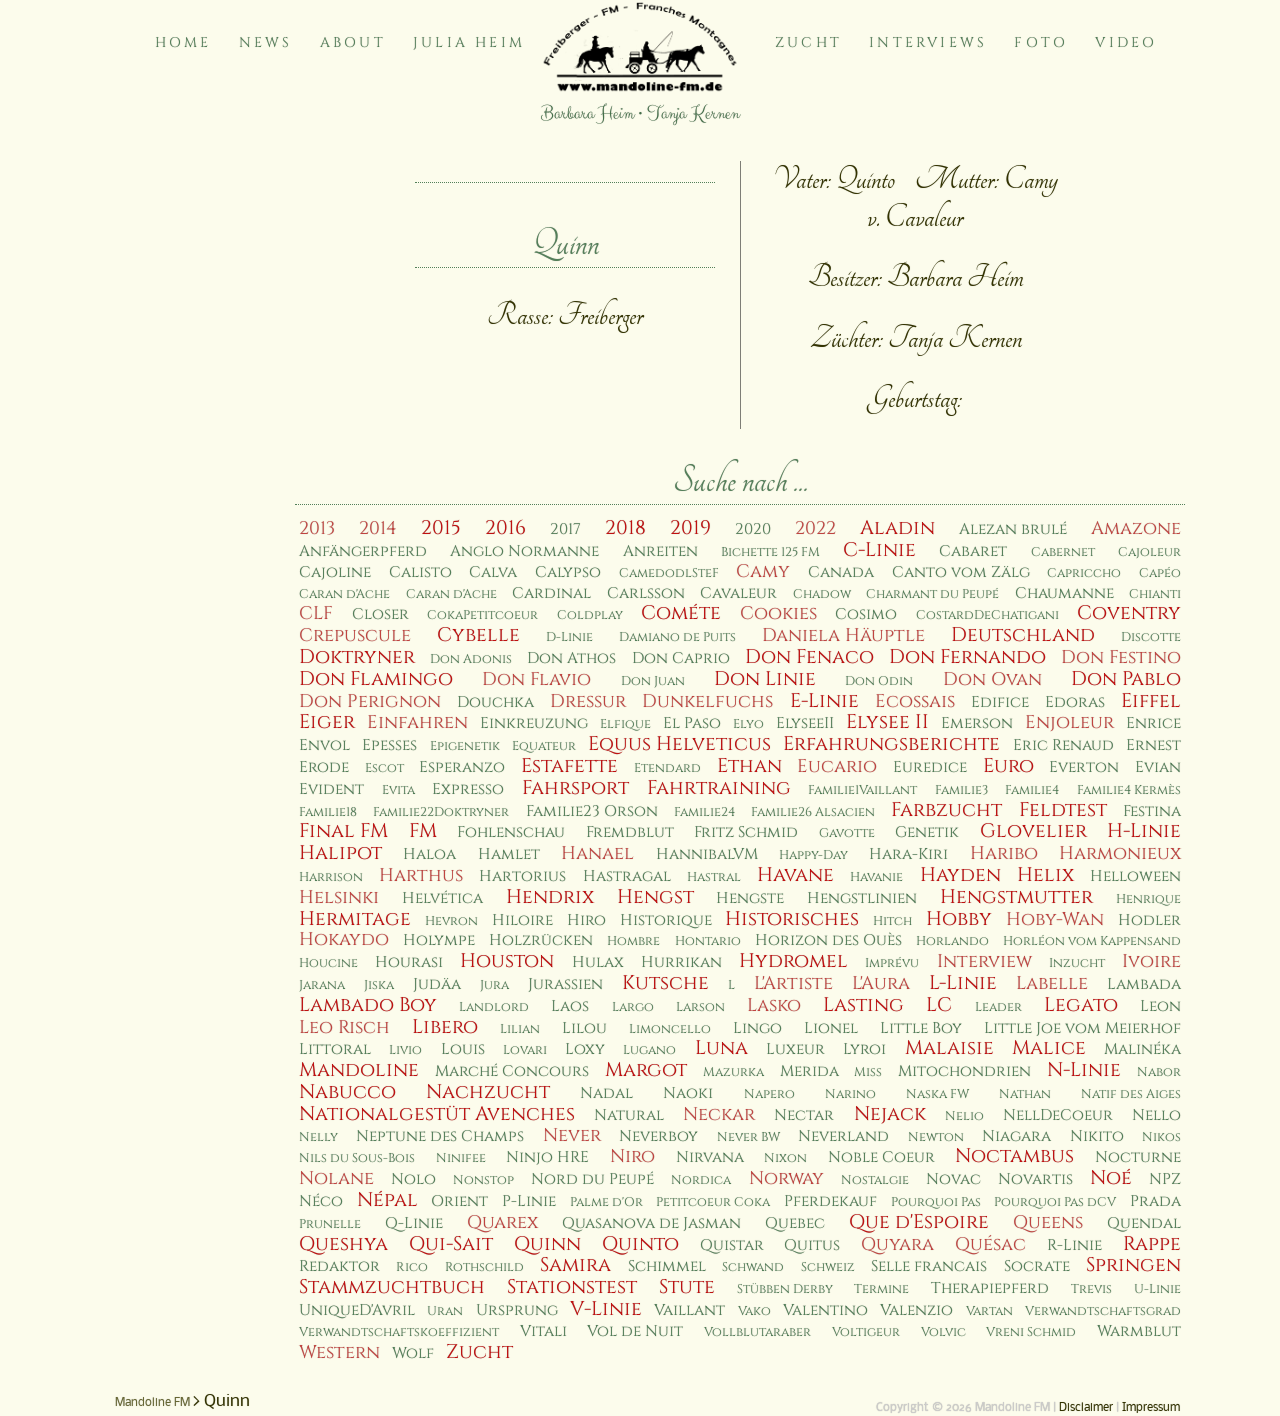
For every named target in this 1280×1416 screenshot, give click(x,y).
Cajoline (335, 572)
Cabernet (1063, 552)
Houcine (328, 963)
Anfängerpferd (363, 551)
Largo (633, 1007)
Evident (331, 789)
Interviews (928, 42)
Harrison (331, 877)
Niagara (1016, 1136)
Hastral (714, 877)
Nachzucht (488, 1092)
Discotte (1151, 637)
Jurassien (565, 984)
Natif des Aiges (1131, 1094)
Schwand (753, 1267)
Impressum (1151, 1408)
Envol (324, 745)
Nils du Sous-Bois (357, 1158)
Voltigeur (866, 1332)
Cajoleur (1149, 552)
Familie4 (1032, 790)
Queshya (343, 1244)
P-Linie (529, 1201)
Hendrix (550, 897)
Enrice (1153, 723)
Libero (445, 1027)
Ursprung (517, 1310)
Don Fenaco (809, 657)
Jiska (379, 985)
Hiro (586, 920)
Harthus (421, 875)
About (353, 42)
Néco (321, 1201)
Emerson (977, 723)
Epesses (389, 745)
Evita (398, 790)
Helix (1045, 875)
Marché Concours (512, 1071)
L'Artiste (793, 983)
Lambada (1144, 984)
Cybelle (478, 635)
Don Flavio (536, 679)
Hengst (655, 897)
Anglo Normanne (524, 551)
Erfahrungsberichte (891, 744)
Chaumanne (1064, 593)
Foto (1041, 42)
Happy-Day (813, 855)
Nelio (964, 1116)
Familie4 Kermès (1129, 790)
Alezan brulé (1013, 529)
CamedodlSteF (669, 573)
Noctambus (1014, 1156)
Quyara (897, 1244)
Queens (1048, 1222)
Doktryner (357, 657)
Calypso (568, 572)
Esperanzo (462, 767)
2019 (690, 528)
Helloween (1135, 876)
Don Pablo (1126, 679)
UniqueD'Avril (357, 1310)
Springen (1133, 1265)
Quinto (640, 1244)
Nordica (701, 1180)
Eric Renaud (1063, 745)
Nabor (1159, 1072)
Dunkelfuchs (707, 701)
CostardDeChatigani (987, 615)
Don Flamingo (376, 679)
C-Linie (879, 550)
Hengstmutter (1016, 897)
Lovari (525, 1050)
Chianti (1155, 594)
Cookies (778, 613)
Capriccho (1084, 573)
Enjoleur (1069, 722)
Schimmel (667, 1266)
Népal (387, 1200)
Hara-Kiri (908, 854)
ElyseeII (805, 723)
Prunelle (330, 1224)
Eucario (837, 766)
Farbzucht (946, 810)
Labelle (1052, 983)
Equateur (544, 746)
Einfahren (417, 722)
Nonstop (483, 1180)
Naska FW (937, 1094)
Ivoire (1151, 961)
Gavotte (847, 833)
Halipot (340, 853)
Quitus (812, 1245)
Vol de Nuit (635, 1331)
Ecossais (915, 701)
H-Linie (1144, 831)
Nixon (785, 1158)
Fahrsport (575, 788)
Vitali (543, 1331)
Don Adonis (471, 659)
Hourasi (409, 962)
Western (339, 1352)
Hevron (451, 921)
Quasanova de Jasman (651, 1223)
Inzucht (1077, 963)
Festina (1152, 811)
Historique (666, 920)
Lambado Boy (368, 1005)
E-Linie (824, 701)
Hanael (597, 853)
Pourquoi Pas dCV (1055, 1202)
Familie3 (961, 790)
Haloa (429, 854)
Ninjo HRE (547, 1157)
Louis (463, 1049)
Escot (384, 768)
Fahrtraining (719, 788)
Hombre (633, 941)
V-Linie (606, 1309)
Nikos (1161, 1137)
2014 (378, 528)
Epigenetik (465, 746)
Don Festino (1121, 657)
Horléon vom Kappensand (1092, 941)
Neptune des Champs (440, 1136)
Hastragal (627, 876)
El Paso (692, 723)
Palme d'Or (606, 1202)
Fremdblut (630, 832)
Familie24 (704, 812)
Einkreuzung (534, 723)
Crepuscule (355, 635)
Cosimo (866, 614)
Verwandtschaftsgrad (1103, 1311)
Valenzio (916, 1310)
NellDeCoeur (1058, 1115)
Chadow (822, 594)
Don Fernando (967, 657)
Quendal (1144, 1223)
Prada (1155, 1201)
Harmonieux (1120, 853)
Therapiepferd (990, 1288)
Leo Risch (344, 1027)
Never (572, 1135)
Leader (998, 1007)
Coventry (1129, 613)
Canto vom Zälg (961, 572)
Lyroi (864, 1049)
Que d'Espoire (919, 1222)
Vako (754, 1311)
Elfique (625, 724)
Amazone (1136, 528)
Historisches (792, 919)
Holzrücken (541, 940)
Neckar (719, 1114)
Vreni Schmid (1031, 1332)
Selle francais (929, 1266)
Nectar (804, 1115)
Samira (575, 1265)
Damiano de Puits (677, 637)
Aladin (897, 528)
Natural (629, 1115)
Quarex (502, 1222)
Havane (795, 875)
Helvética (442, 898)
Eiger (327, 722)
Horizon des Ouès (828, 940)
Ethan (749, 766)
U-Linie (1157, 1289)
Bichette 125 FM (770, 552)
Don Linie (765, 679)
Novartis (1035, 1179)
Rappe (1152, 1244)
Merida (809, 1071)
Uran (445, 1311)
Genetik (927, 832)
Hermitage (355, 919)
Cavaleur (738, 593)
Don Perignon (370, 701)
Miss (868, 1072)
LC (939, 1005)
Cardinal (551, 593)
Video (1126, 42)
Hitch (892, 921)
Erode (324, 767)
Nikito (1097, 1136)
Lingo (757, 1028)
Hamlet (509, 854)
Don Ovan (992, 679)
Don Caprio (681, 658)
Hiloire (522, 920)
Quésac (990, 1244)
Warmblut (1139, 1331)
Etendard (667, 768)
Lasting (863, 1005)
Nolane (336, 1178)
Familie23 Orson (592, 811)
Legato (1081, 1005)
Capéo (1160, 573)
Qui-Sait (451, 1244)
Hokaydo (344, 939)
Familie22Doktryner (441, 812)
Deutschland (1023, 635)
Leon (1160, 1006)
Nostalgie (875, 1180)
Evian (1158, 767)
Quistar (732, 1245)
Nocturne (1138, 1157)
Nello (1156, 1115)
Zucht (808, 42)
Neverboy (658, 1136)
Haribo (1004, 853)
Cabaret (973, 551)
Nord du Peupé (592, 1179)
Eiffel (1151, 701)
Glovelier (1033, 831)
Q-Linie (414, 1223)
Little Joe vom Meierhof (1082, 1028)
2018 (625, 528)
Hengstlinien (862, 898)
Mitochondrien (964, 1071)
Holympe (439, 940)
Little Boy (921, 1028)
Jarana (322, 985)
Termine (881, 1289)
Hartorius (522, 876)
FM (423, 831)
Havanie (876, 877)
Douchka (495, 702)
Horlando (952, 941)
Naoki (688, 1093)
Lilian (520, 1029)
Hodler (1149, 920)
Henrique (1148, 899)
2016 (505, 528)
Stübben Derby (785, 1289)
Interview (984, 961)
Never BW (748, 1137)
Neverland (843, 1136)
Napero (769, 1094)
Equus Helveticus (679, 744)
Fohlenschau (511, 832)
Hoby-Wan (1055, 919)
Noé (1111, 1178)
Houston (507, 961)
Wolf (413, 1353)
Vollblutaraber (757, 1332)
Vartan (989, 1311)
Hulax (598, 962)
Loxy (585, 1049)
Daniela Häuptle (843, 635)
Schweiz (828, 1267)
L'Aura (881, 983)
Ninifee (461, 1158)
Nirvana (710, 1157)
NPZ (1165, 1179)
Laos (570, 1006)
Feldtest (1063, 810)
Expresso (468, 789)
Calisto (420, 572)
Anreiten (660, 551)
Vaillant (689, 1310)
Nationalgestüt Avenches (437, 1114)
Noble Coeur (881, 1157)
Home (183, 42)
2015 (441, 528)
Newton (936, 1137)
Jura (494, 985)
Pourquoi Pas (936, 1202)
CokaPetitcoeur (482, 615)
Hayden (960, 875)
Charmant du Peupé (932, 594)
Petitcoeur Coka (713, 1202)
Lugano (649, 1050)
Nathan (1025, 1094)
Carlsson (646, 593)
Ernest (1153, 745)
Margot (646, 1070)
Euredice (930, 767)
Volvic (943, 1332)
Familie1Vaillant (862, 790)
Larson (700, 1007)
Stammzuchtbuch (392, 1287)
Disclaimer (1086, 1408)
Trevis (1091, 1289)
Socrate (1037, 1266)
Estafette (569, 766)
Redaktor (339, 1266)
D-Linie (569, 637)
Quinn (547, 1244)
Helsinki (339, 897)
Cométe (681, 613)
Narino (850, 1094)
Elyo (748, 724)
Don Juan (653, 681)
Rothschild (484, 1267)
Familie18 (328, 812)
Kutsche (665, 983)
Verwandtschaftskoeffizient (399, 1332)
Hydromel (793, 961)
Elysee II (887, 722)
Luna (721, 1048)
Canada (841, 572)
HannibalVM (707, 854)
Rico (412, 1267)
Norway (786, 1178)
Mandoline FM (152, 1403)
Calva (493, 572)
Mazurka (733, 1072)
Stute (687, 1287)
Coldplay (590, 615)
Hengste (750, 898)
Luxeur (795, 1049)
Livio (405, 1050)
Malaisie (949, 1048)
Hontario (708, 941)
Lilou (584, 1028)
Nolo (413, 1179)
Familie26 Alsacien (813, 812)
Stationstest (572, 1287)
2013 (317, 528)
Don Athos (571, 658)
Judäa (437, 984)
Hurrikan (681, 962)
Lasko (774, 1005)
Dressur (588, 701)
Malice (1049, 1048)
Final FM (343, 831)
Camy (763, 571)
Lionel (831, 1028)
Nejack (890, 1114)
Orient (459, 1201)
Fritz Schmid (746, 832)
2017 (565, 529)
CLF (316, 613)
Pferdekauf (830, 1201)
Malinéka (1142, 1049)
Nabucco (347, 1092)
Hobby (959, 919)
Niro (632, 1156)
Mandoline (359, 1070)
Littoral (335, 1049)
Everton (1084, 767)
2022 (815, 528)
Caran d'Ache (344, 594)
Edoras (1075, 702)
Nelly (318, 1137)
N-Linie (1084, 1070)
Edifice (1000, 702)
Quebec (795, 1223)
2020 (753, 529)
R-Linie (1074, 1245)
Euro (1008, 766)
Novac (953, 1179)
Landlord (494, 1007)
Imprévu (892, 963)
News (266, 42)
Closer (380, 614)
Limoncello (670, 1029)
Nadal (606, 1093)
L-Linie (963, 983)
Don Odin (879, 681)
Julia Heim (469, 42)
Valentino (825, 1310)
